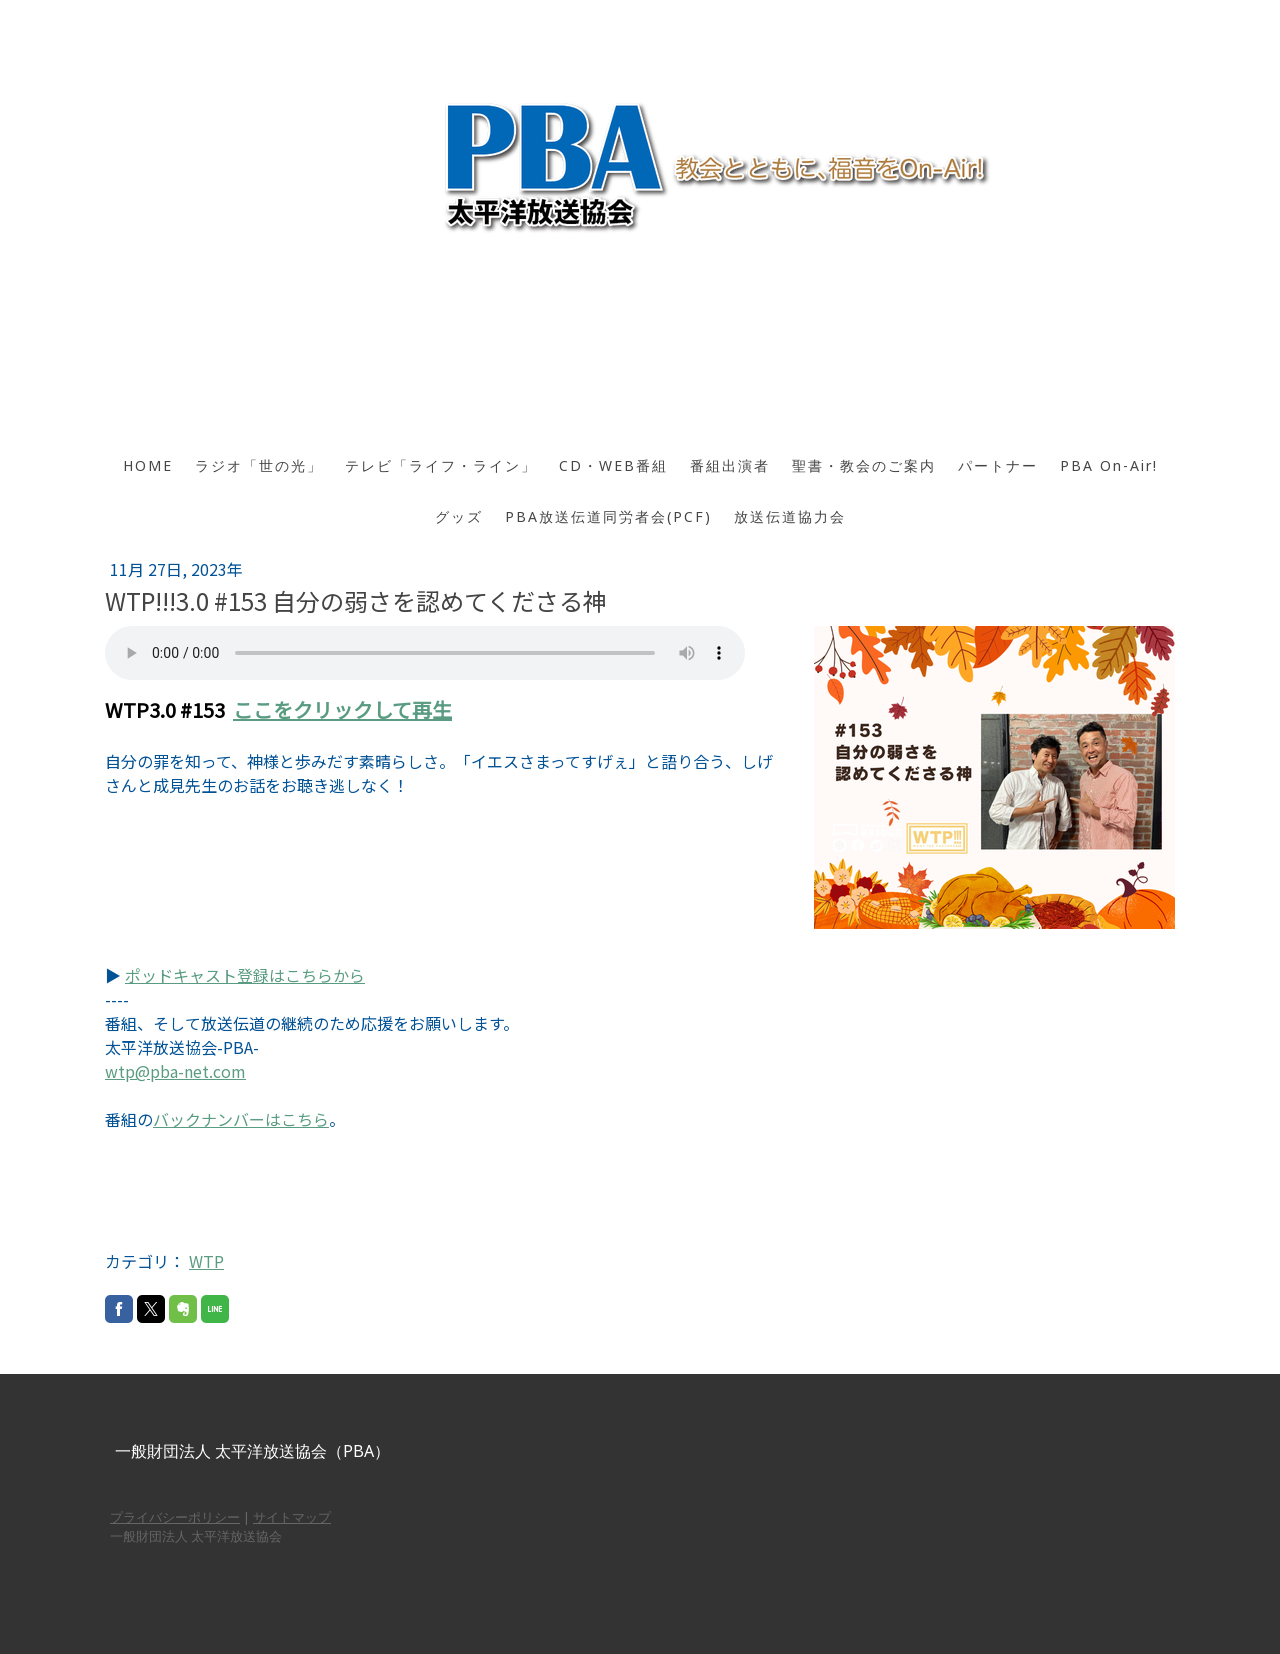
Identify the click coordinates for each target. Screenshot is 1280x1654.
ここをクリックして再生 (342, 709)
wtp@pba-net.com (175, 1071)
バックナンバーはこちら (241, 1119)
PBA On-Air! (1109, 465)
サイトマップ (292, 1517)
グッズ (459, 516)
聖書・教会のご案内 (864, 465)
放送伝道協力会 (790, 516)
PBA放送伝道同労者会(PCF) (608, 516)
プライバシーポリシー (175, 1517)
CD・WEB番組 (613, 465)
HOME (148, 465)
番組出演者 (730, 465)
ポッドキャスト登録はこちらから (245, 975)
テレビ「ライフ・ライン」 (441, 465)
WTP (206, 1261)
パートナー (998, 465)
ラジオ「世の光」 (259, 465)
